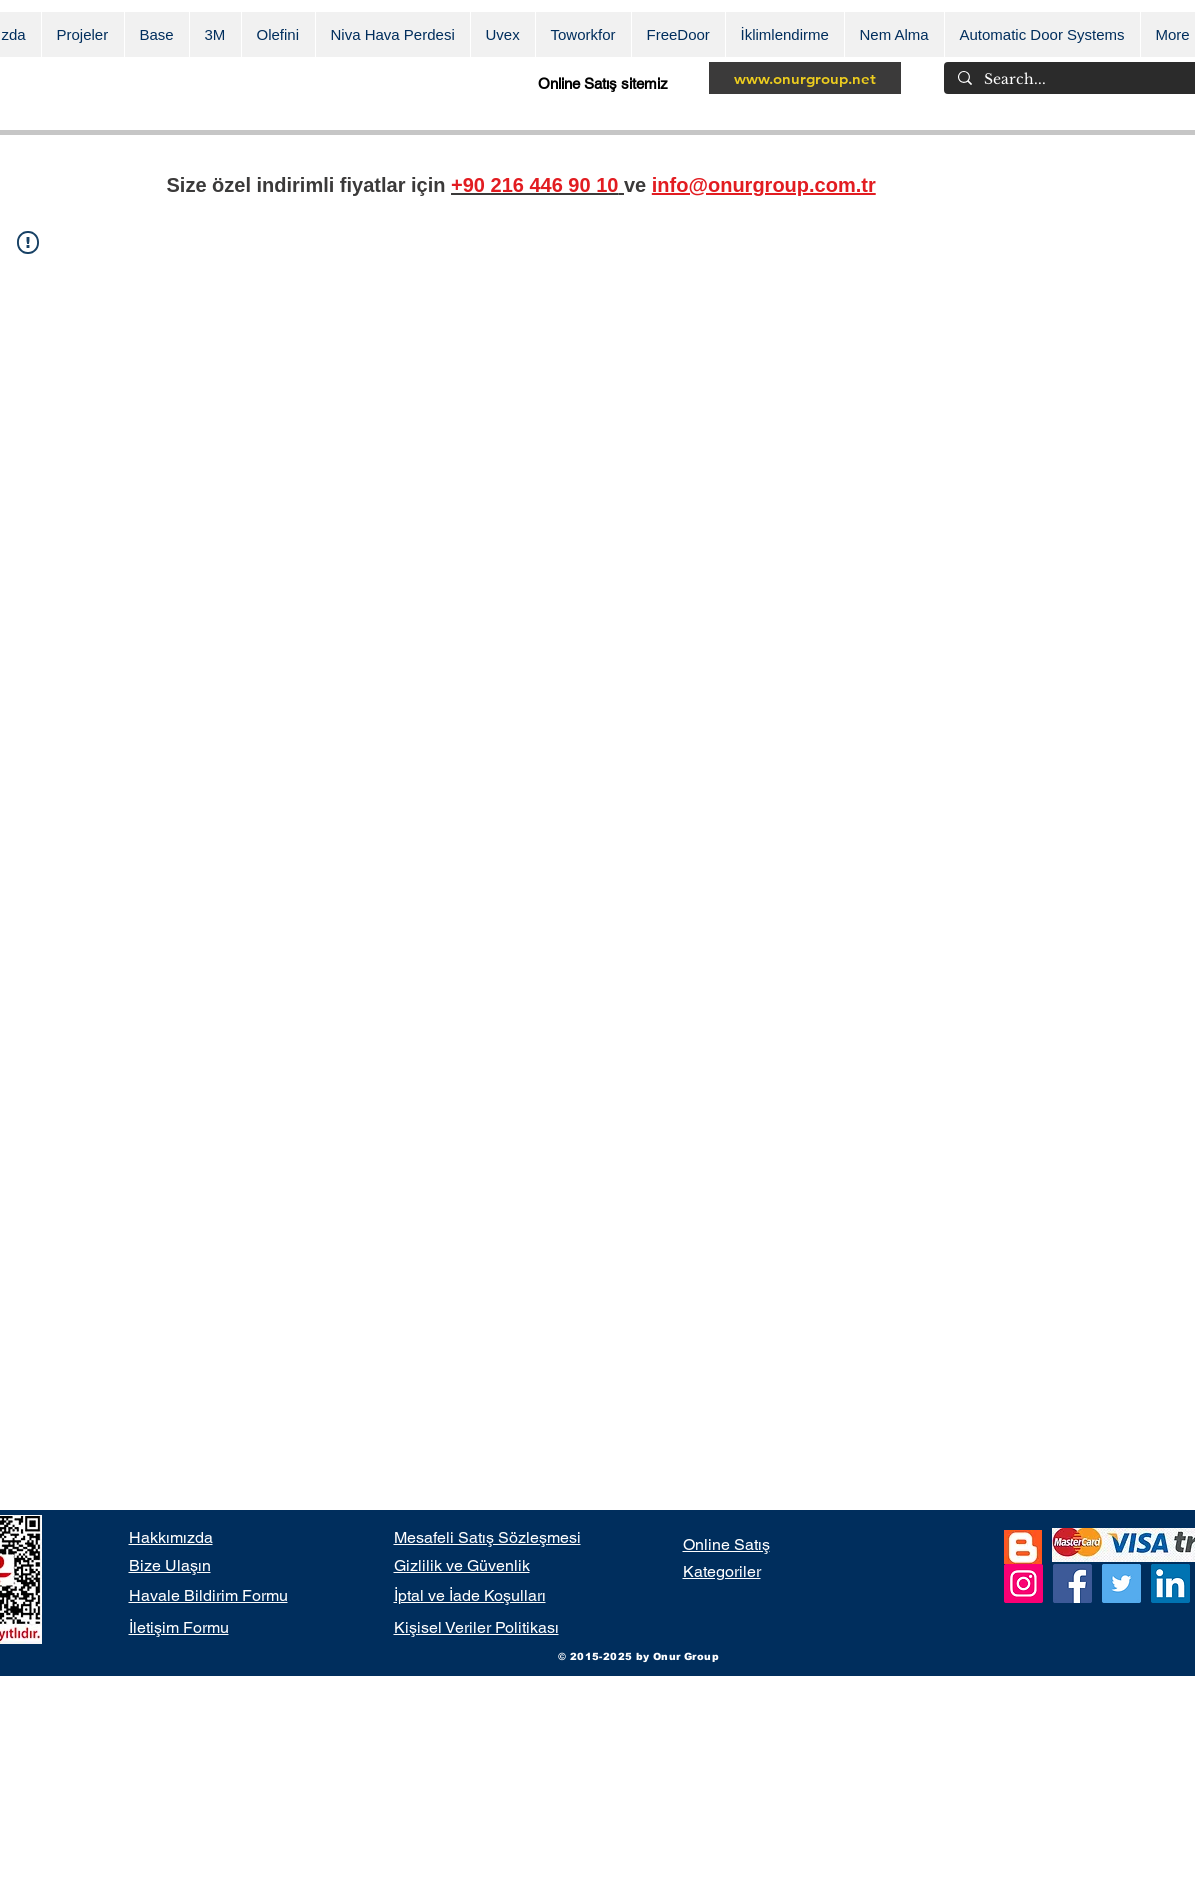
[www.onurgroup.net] (805, 78)
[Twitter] (1121, 1583)
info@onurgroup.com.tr (764, 185)
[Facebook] (1072, 1583)
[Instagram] (1023, 1583)
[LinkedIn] (1170, 1583)
